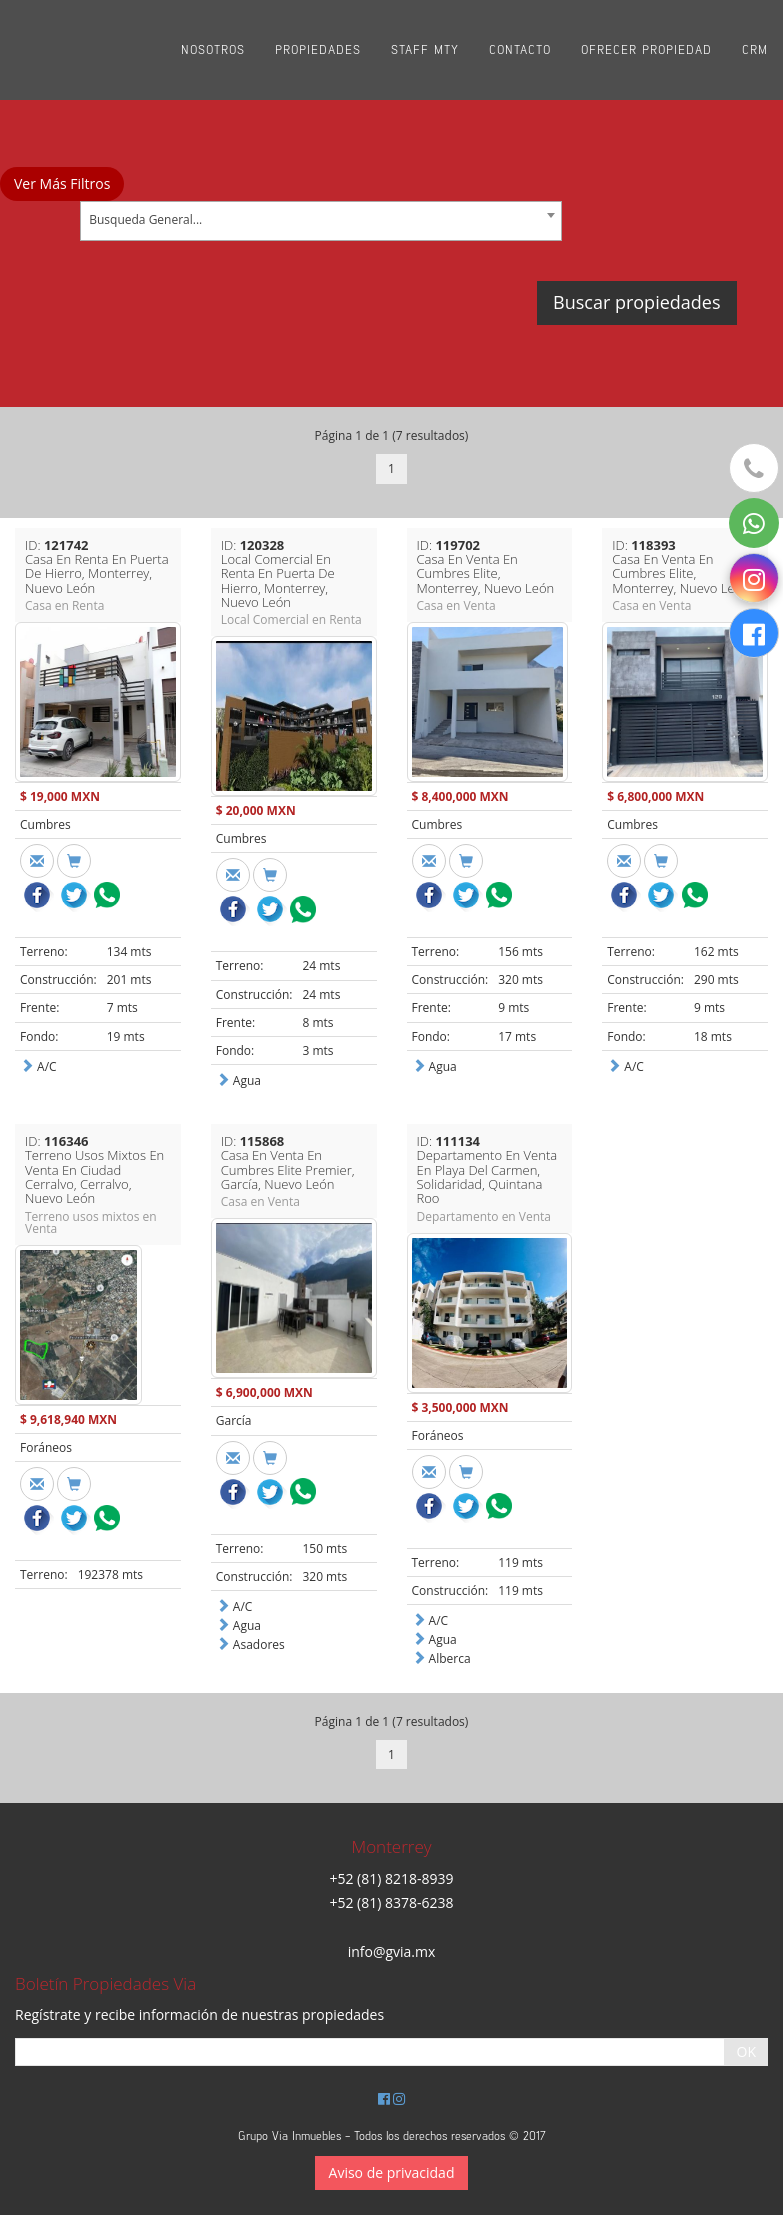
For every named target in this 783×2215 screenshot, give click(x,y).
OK (746, 2051)
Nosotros (213, 50)
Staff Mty (425, 50)
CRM (755, 50)
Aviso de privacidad (392, 2172)
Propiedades (318, 50)
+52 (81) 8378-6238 (391, 1902)
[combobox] (321, 221)
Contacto (520, 50)
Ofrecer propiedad (646, 50)
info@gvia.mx (392, 1951)
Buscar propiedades (636, 302)
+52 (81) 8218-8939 (391, 1878)
